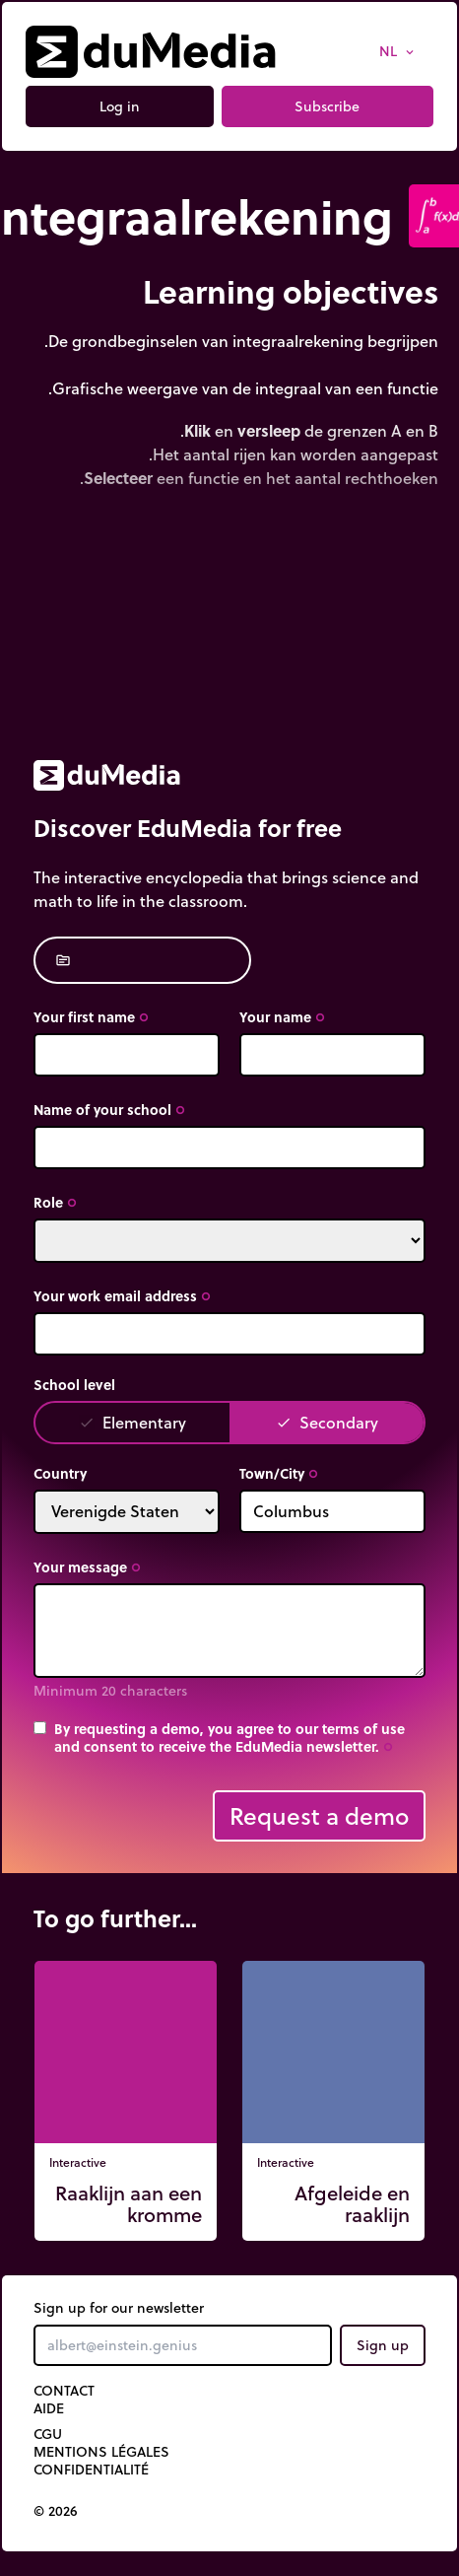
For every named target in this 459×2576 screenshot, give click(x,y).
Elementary (132, 1422)
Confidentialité (91, 2469)
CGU (47, 2434)
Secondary (327, 1422)
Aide (48, 2408)
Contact (64, 2391)
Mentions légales (101, 2452)
